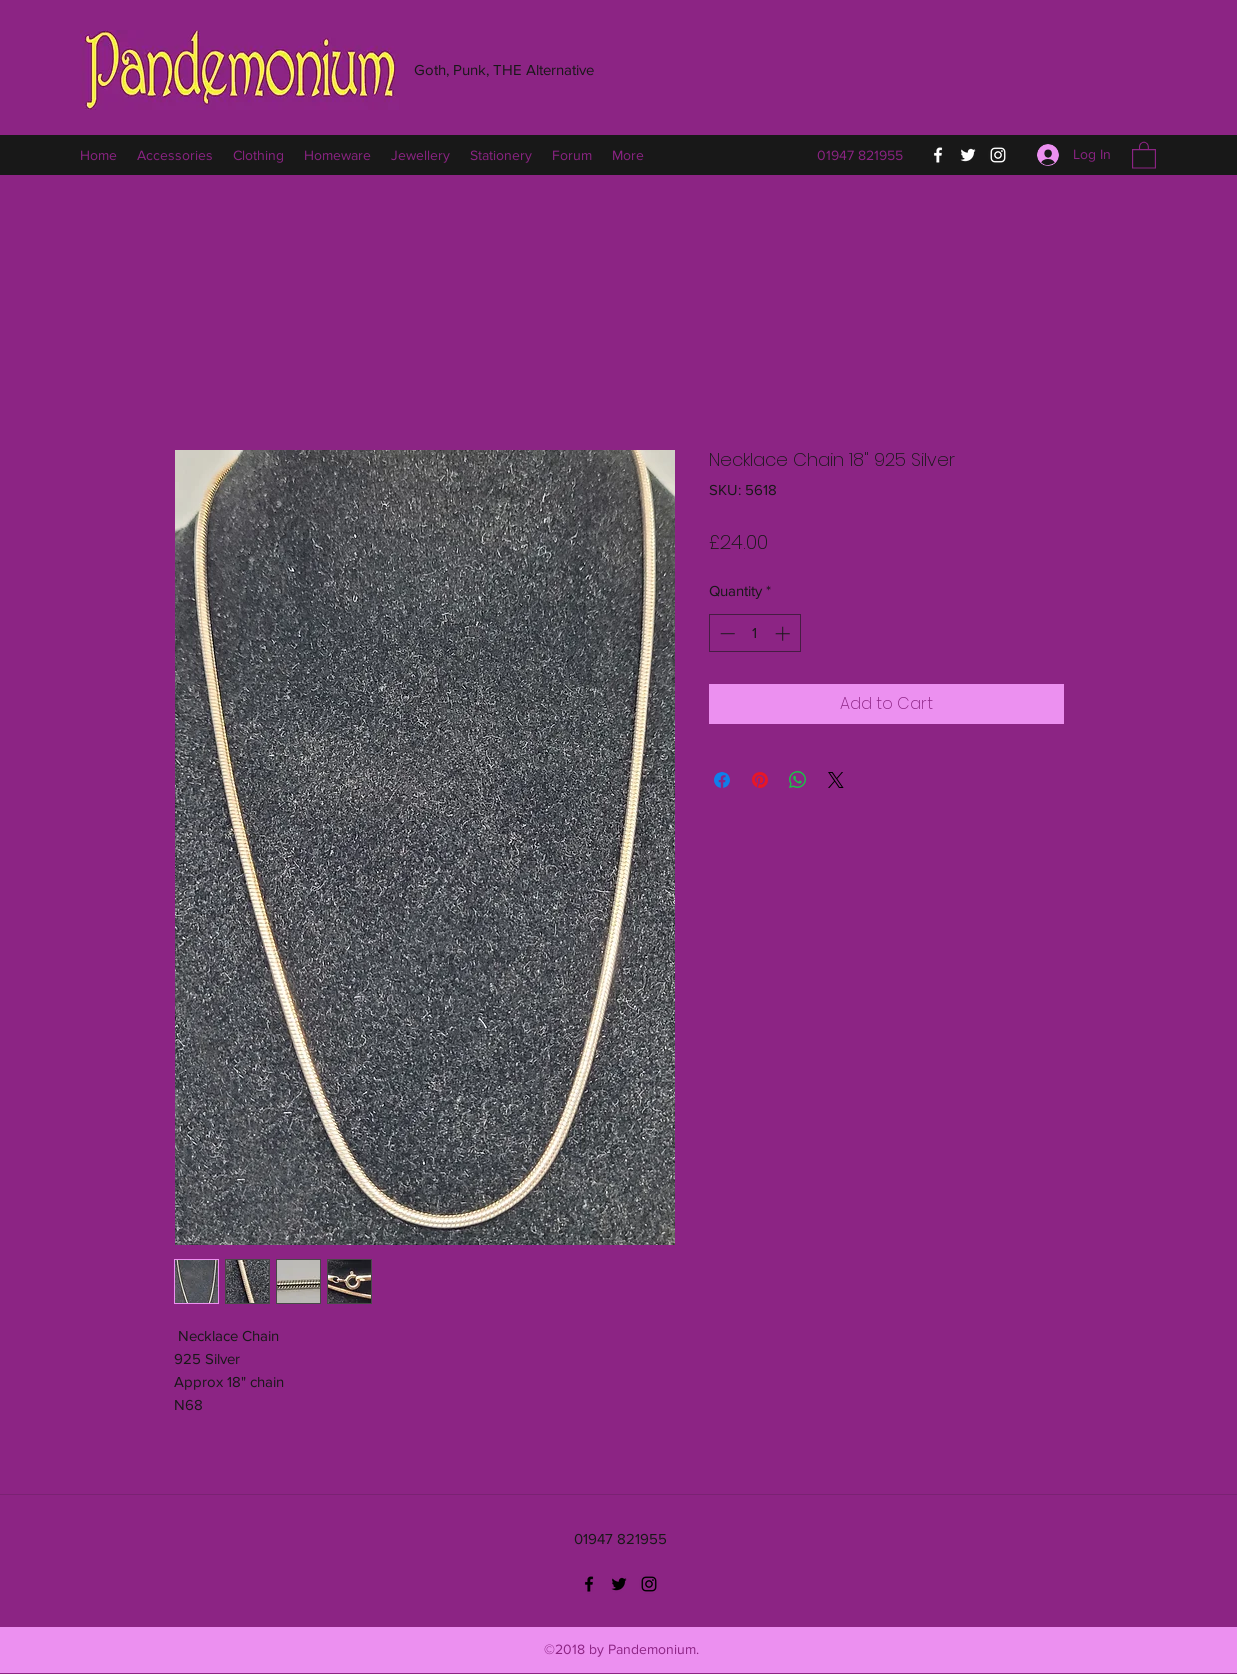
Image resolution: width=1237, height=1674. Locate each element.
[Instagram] (998, 155)
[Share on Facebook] (722, 780)
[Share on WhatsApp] (798, 780)
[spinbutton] (754, 633)
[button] (1144, 154)
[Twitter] (968, 155)
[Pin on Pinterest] (760, 780)
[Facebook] (938, 155)
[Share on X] (836, 780)
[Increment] (784, 633)
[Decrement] (725, 633)
